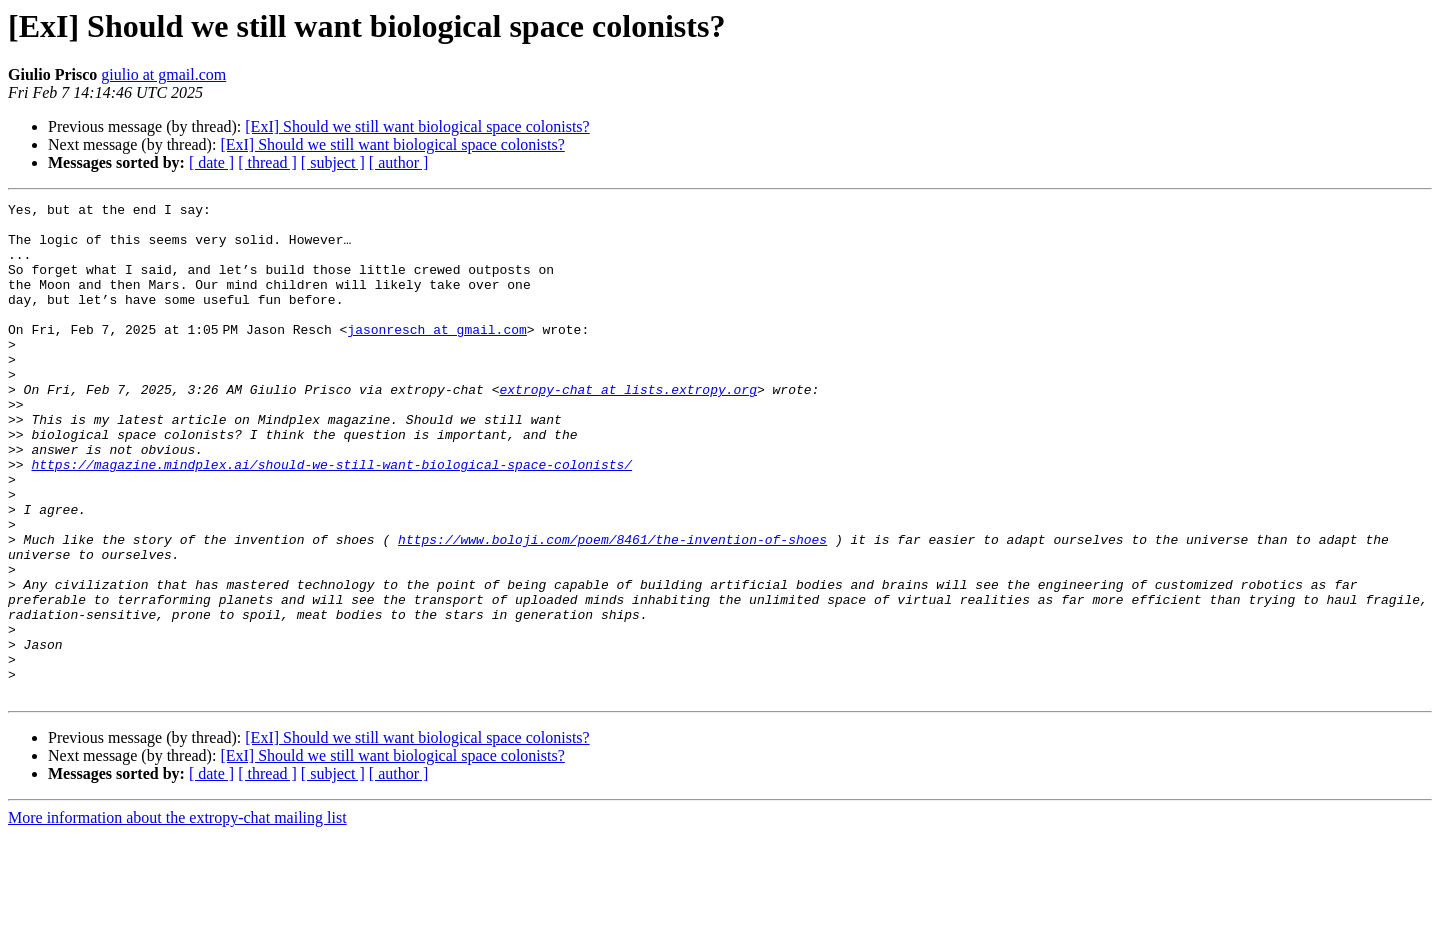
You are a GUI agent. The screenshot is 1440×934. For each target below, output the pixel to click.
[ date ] (211, 162)
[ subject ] (333, 162)
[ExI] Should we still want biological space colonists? (417, 126)
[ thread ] (267, 162)
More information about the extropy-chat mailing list (177, 916)
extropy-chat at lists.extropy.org (627, 428)
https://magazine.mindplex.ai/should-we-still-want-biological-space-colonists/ (331, 518)
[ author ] (399, 162)
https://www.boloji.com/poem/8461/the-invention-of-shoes (612, 608)
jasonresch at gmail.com (440, 356)
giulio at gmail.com (163, 74)
